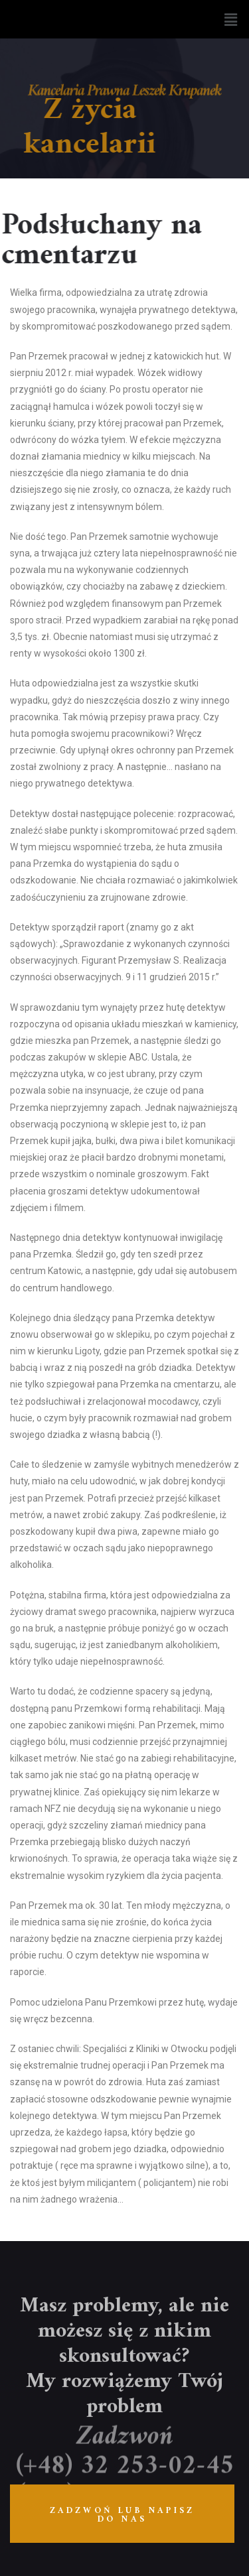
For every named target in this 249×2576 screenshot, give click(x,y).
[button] (231, 19)
